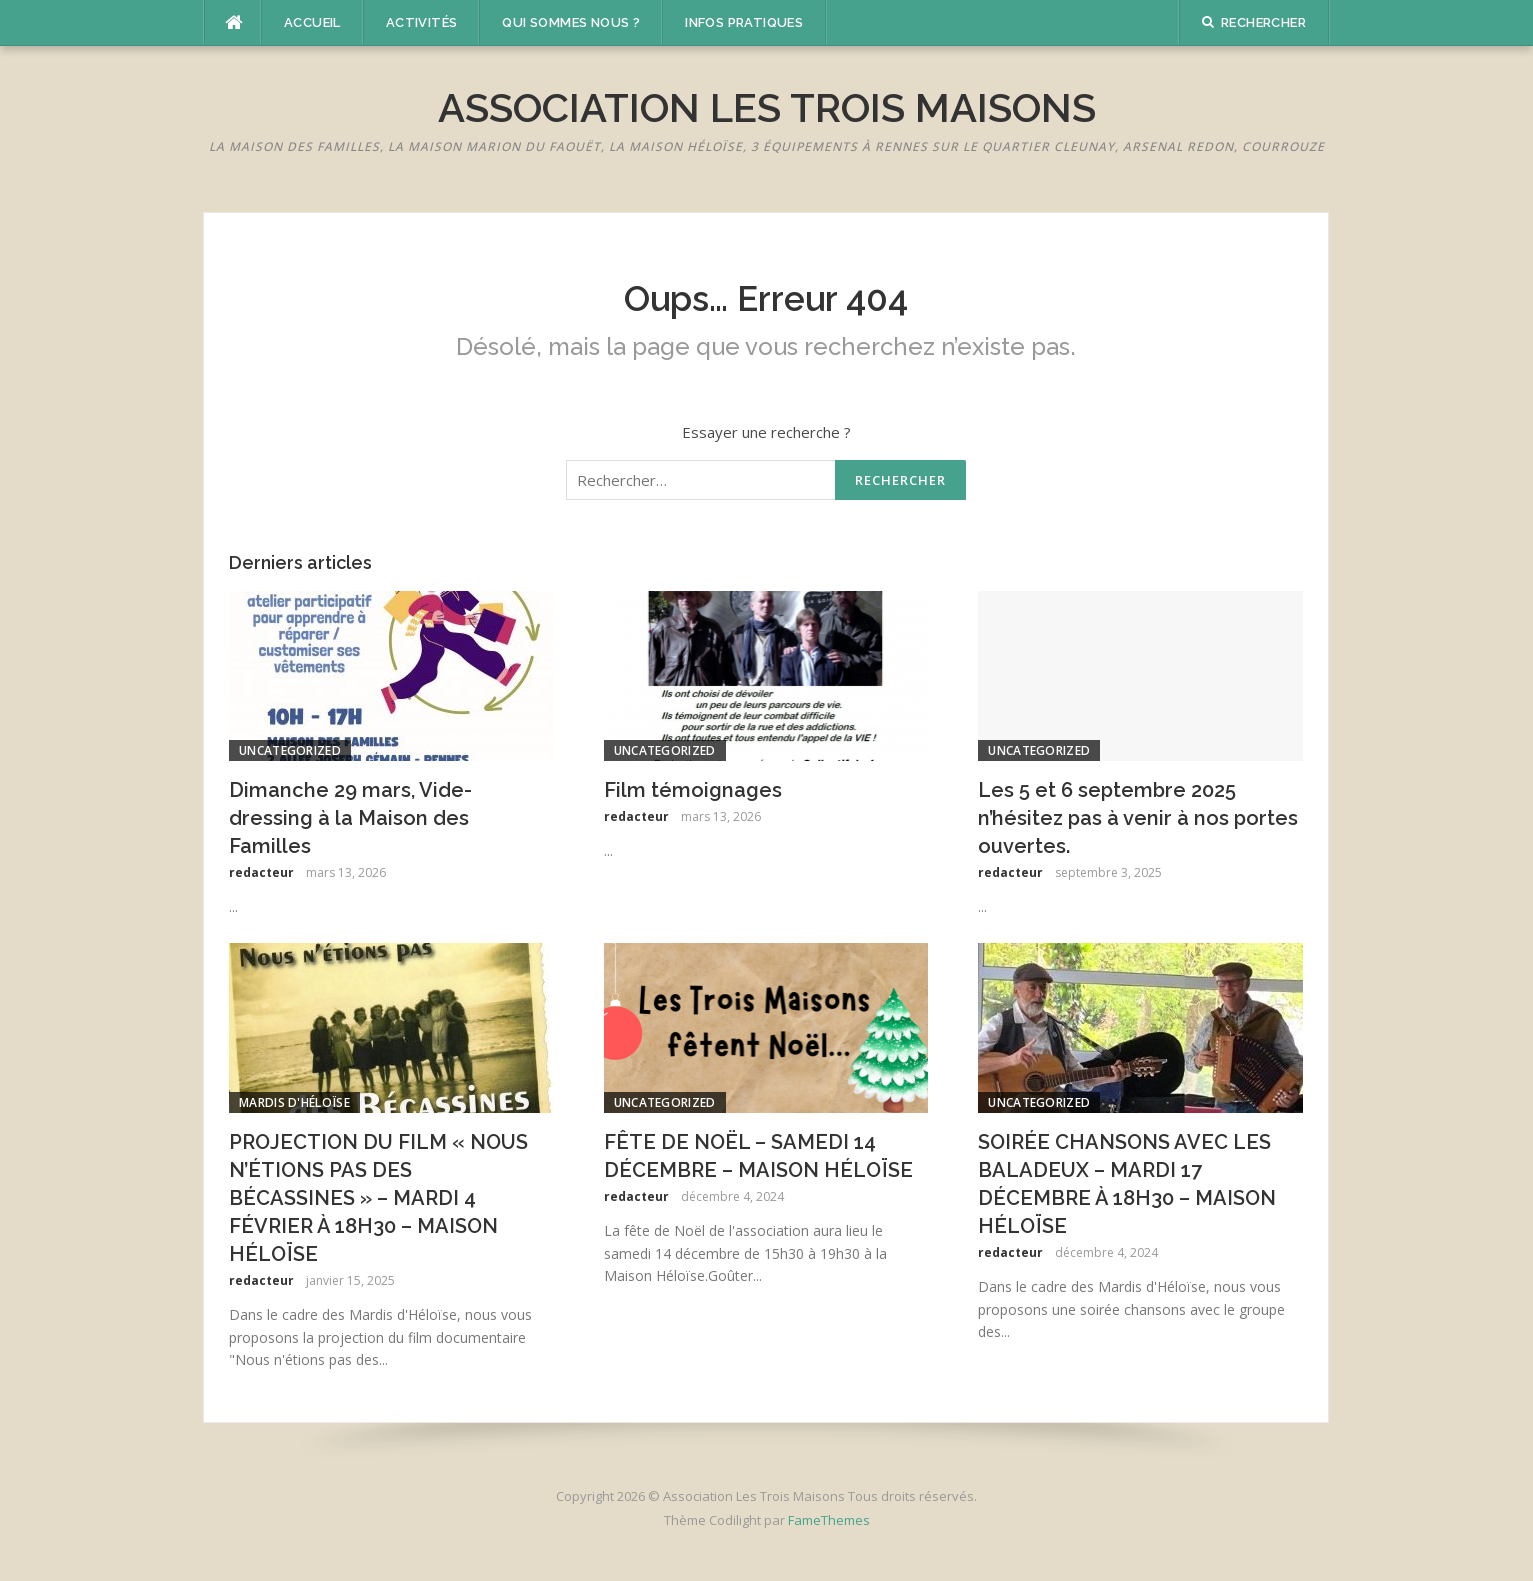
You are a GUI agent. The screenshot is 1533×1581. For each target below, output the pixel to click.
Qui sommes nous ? (571, 22)
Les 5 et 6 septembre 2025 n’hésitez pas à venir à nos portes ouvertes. (1138, 818)
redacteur (261, 872)
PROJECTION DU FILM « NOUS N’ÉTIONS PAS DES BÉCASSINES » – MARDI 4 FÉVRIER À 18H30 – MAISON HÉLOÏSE (378, 1198)
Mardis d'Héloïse (294, 1102)
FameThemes (829, 1520)
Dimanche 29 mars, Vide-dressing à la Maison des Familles (350, 818)
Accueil (312, 22)
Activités (422, 22)
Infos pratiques (744, 22)
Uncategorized (290, 750)
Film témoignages (693, 790)
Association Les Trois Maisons (767, 107)
